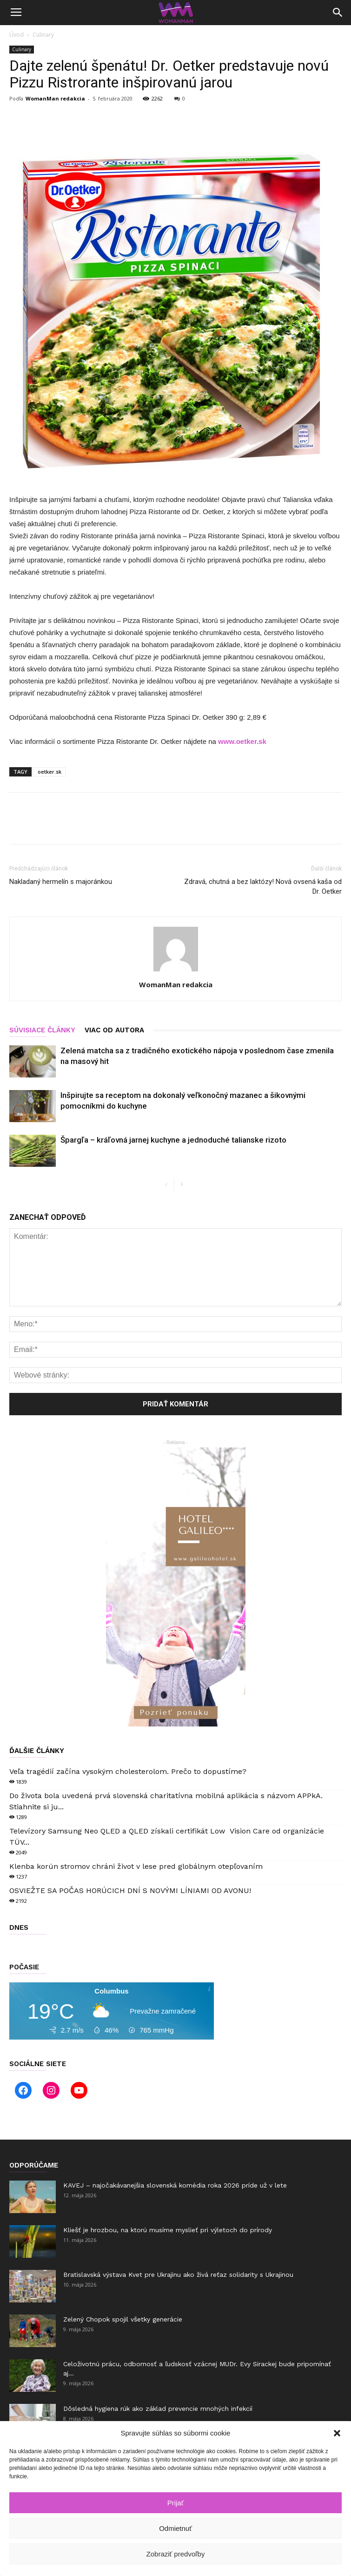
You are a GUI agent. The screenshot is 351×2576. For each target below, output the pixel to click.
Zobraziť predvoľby (175, 2554)
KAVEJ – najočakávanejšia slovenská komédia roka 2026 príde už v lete (176, 2185)
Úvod (16, 35)
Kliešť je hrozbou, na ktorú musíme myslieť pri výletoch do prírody (167, 2230)
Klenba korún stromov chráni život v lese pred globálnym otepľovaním (136, 1866)
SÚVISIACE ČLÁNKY (42, 1030)
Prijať (175, 2503)
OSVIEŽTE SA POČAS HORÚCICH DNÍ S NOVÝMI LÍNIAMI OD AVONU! (130, 1890)
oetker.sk (49, 771)
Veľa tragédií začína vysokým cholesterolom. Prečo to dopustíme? (127, 1771)
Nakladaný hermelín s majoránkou (60, 881)
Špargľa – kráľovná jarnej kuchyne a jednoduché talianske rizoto (173, 1139)
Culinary (43, 35)
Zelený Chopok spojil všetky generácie (122, 2319)
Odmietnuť (175, 2528)
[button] (337, 2433)
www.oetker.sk (242, 741)
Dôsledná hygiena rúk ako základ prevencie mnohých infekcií (157, 2408)
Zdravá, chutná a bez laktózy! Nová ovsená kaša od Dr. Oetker (263, 886)
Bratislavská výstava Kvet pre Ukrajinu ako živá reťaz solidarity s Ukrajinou (178, 2274)
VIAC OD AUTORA (114, 1030)
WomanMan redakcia (55, 98)
